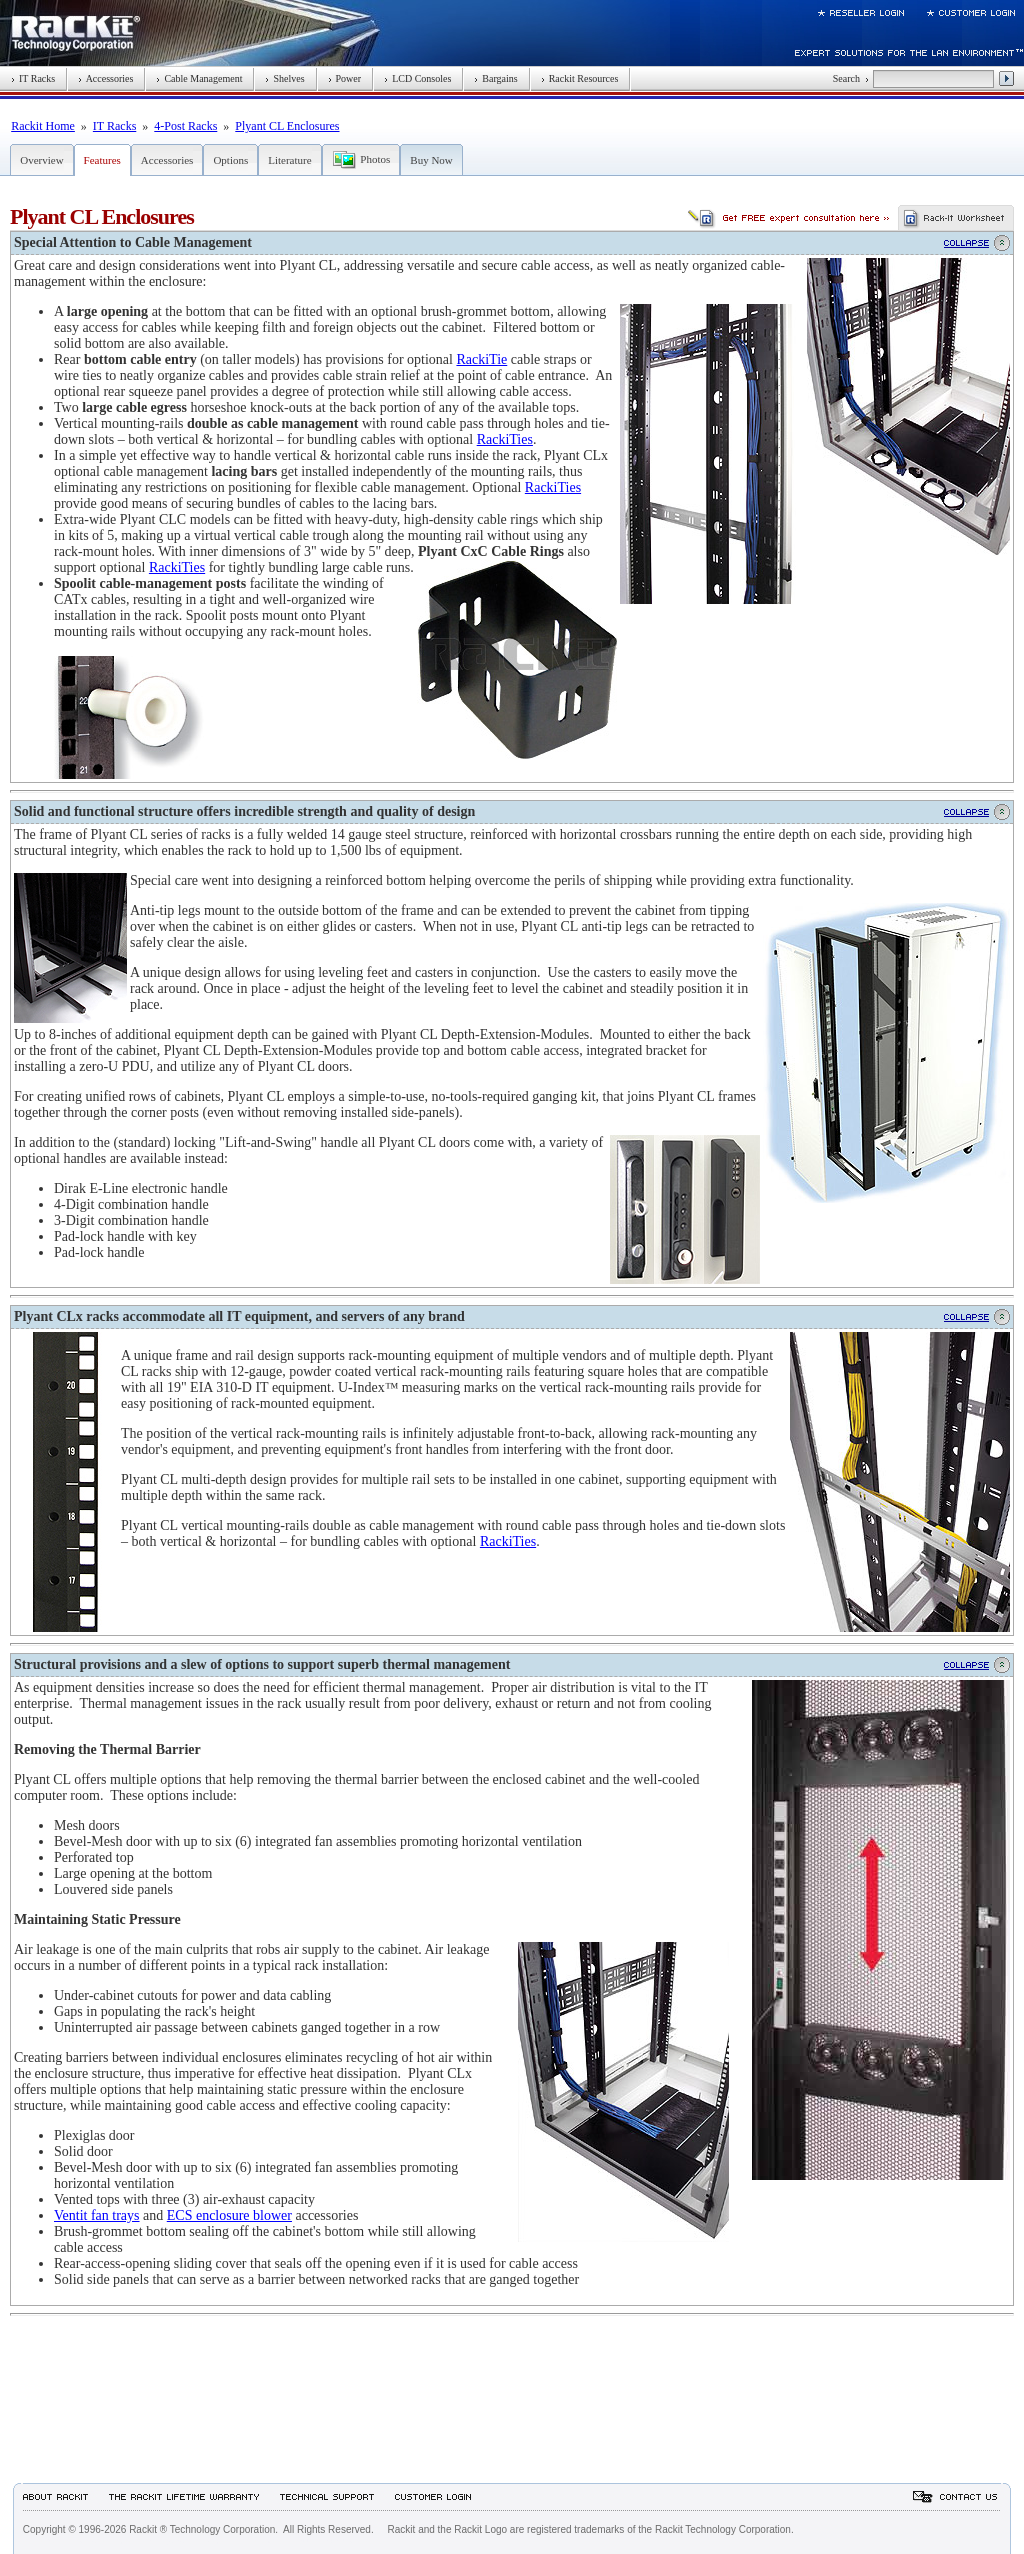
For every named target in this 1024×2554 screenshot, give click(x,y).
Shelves (284, 78)
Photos (375, 159)
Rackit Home (43, 126)
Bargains (495, 78)
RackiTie (481, 359)
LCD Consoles (417, 78)
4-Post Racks (185, 126)
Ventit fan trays (97, 2215)
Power (345, 78)
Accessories (105, 78)
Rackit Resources (580, 78)
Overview (41, 160)
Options (230, 160)
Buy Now (431, 160)
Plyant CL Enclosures (287, 126)
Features (102, 160)
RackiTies (505, 439)
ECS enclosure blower (229, 2215)
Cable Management (199, 78)
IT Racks (33, 78)
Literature (289, 160)
